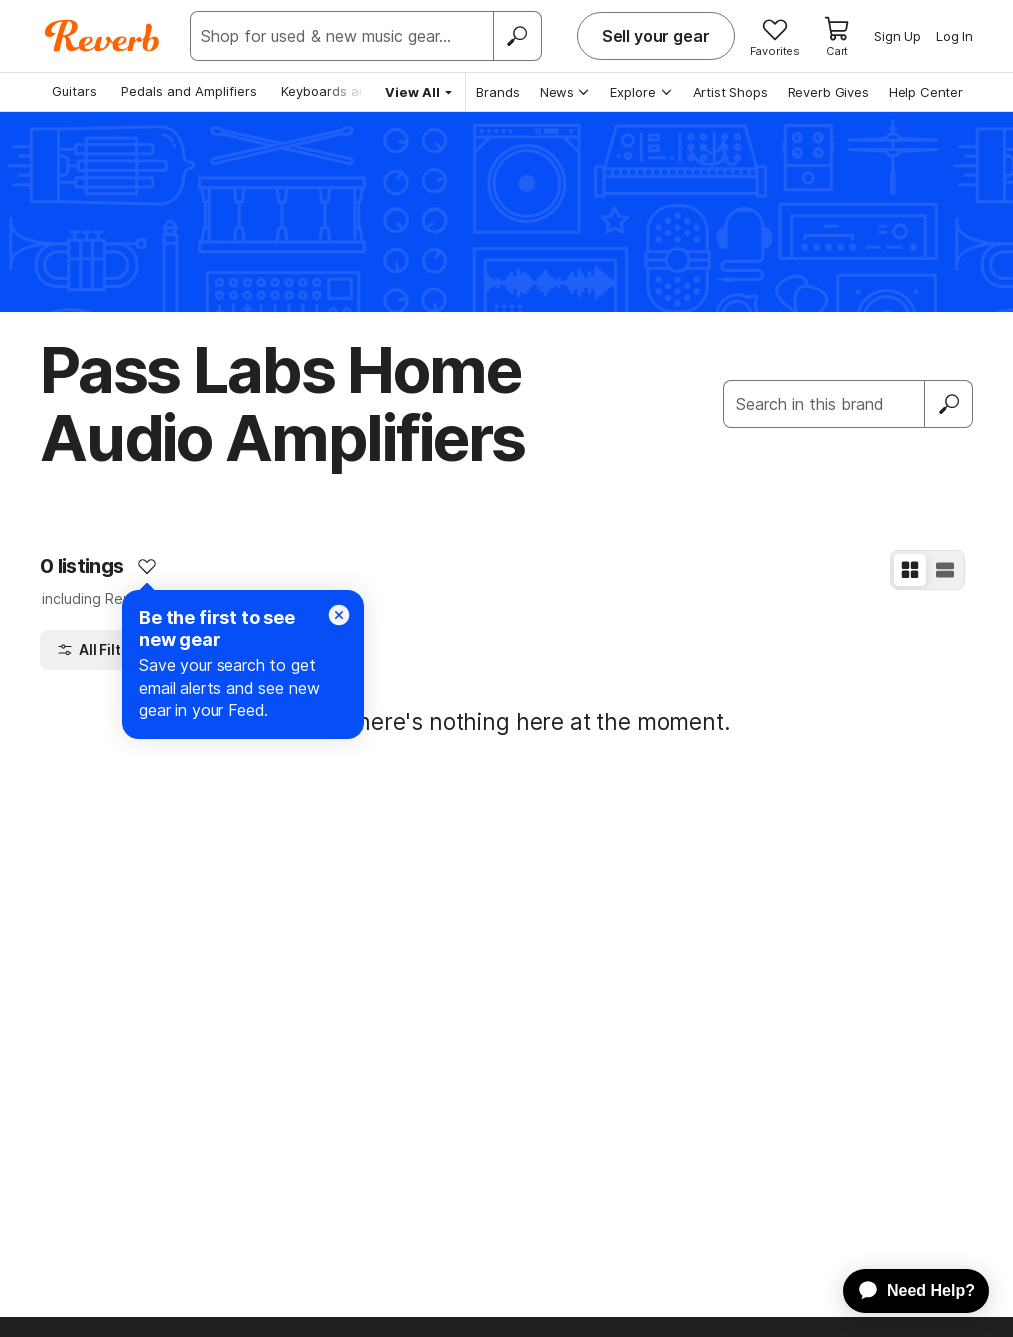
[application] (906, 1291)
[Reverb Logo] (102, 36)
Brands (498, 92)
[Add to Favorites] (147, 566)
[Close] (339, 615)
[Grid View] (910, 570)
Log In (954, 36)
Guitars (74, 91)
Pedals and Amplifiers (189, 91)
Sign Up (897, 36)
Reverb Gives (828, 92)
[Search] (517, 36)
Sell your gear (656, 36)
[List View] (945, 570)
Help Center (926, 92)
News (565, 92)
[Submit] (949, 404)
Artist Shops (730, 92)
